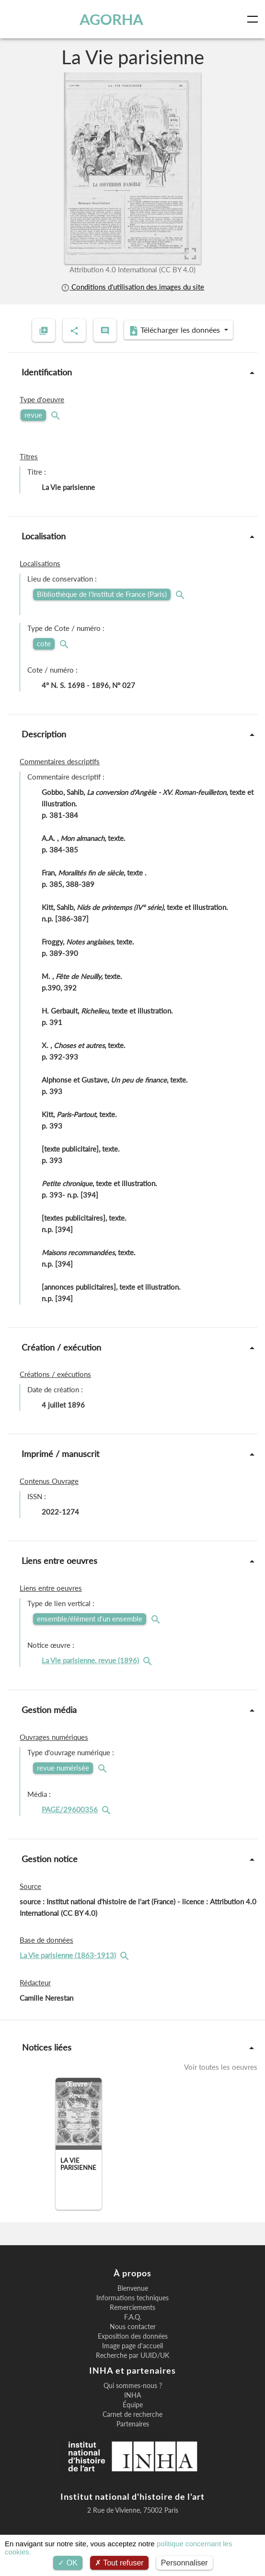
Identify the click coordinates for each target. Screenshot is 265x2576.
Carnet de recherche (132, 2414)
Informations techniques (132, 2298)
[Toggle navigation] (254, 19)
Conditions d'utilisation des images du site (132, 287)
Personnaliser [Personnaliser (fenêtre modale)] (184, 2563)
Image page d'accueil (132, 2345)
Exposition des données (133, 2336)
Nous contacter (133, 2326)
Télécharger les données (175, 330)
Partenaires (132, 2424)
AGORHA (111, 19)
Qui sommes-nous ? (133, 2385)
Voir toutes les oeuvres (220, 2067)
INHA (132, 2395)
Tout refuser (119, 2563)
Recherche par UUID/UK (132, 2355)
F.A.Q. (132, 2317)
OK (68, 2563)
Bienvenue (132, 2288)
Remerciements (132, 2307)
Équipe (133, 2404)
